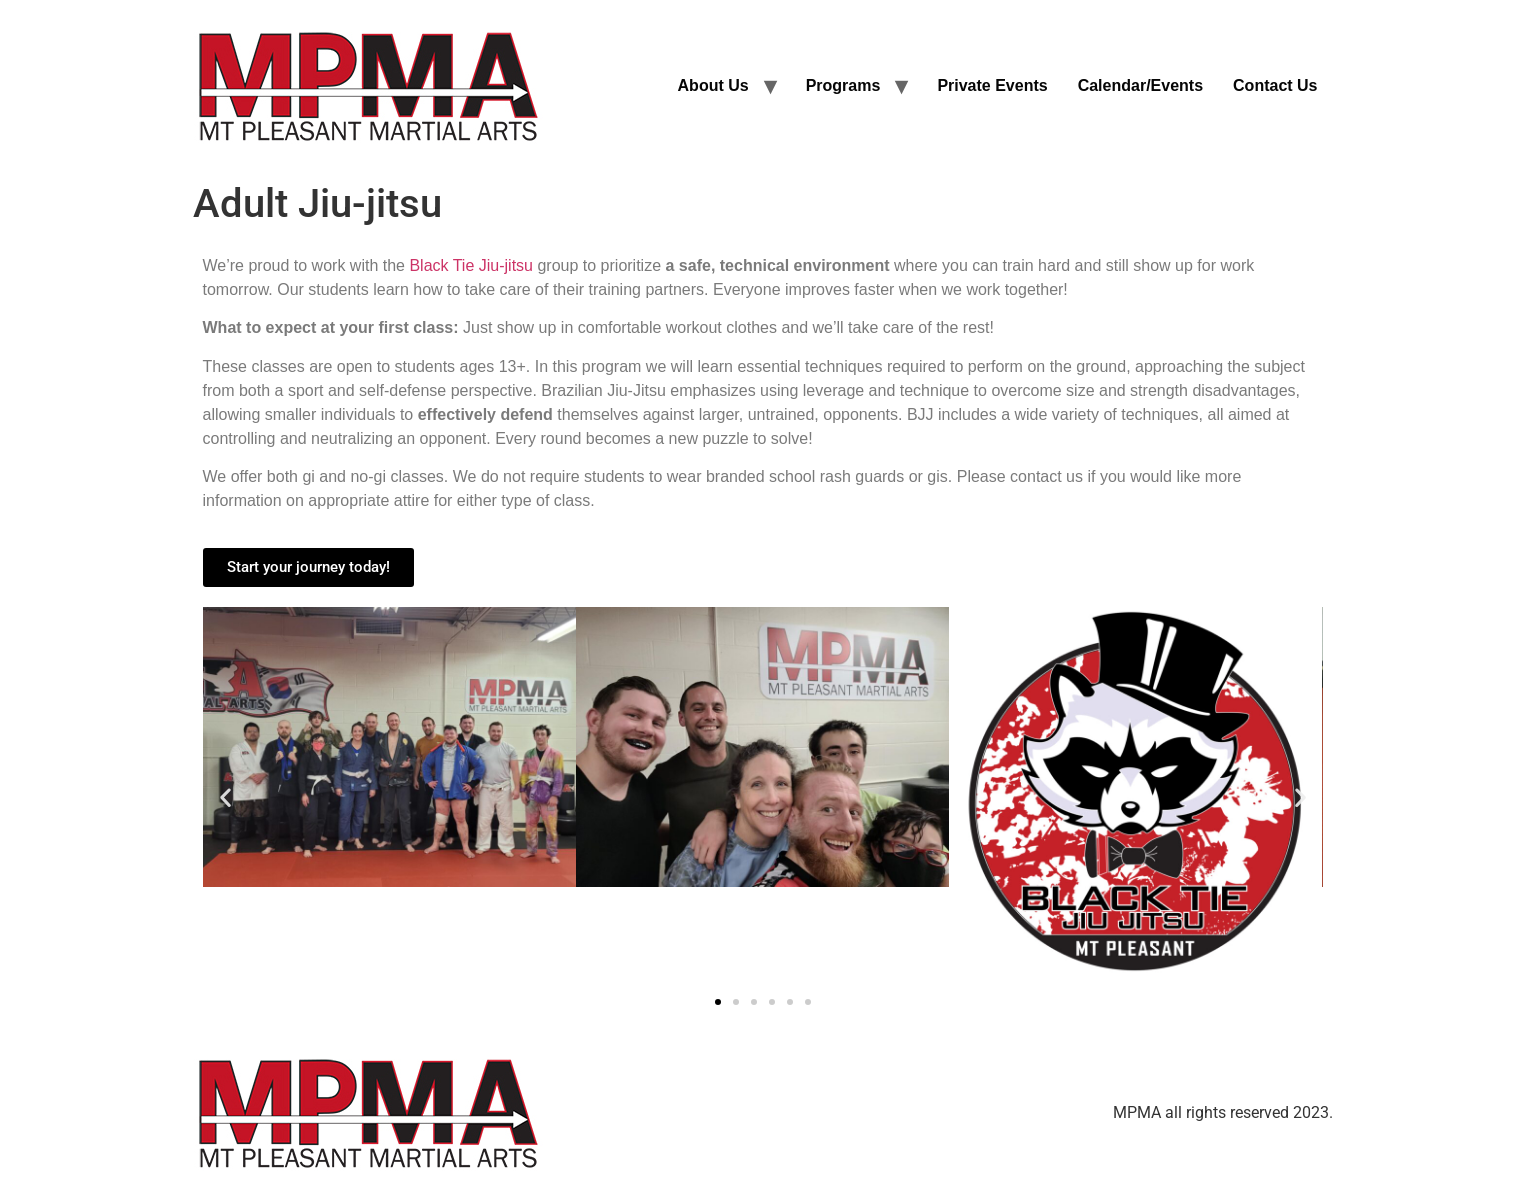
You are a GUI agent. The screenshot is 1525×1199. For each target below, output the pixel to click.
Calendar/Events (1140, 85)
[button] (225, 796)
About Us (713, 85)
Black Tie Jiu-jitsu (471, 265)
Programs (843, 85)
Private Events (992, 85)
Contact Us (1275, 85)
